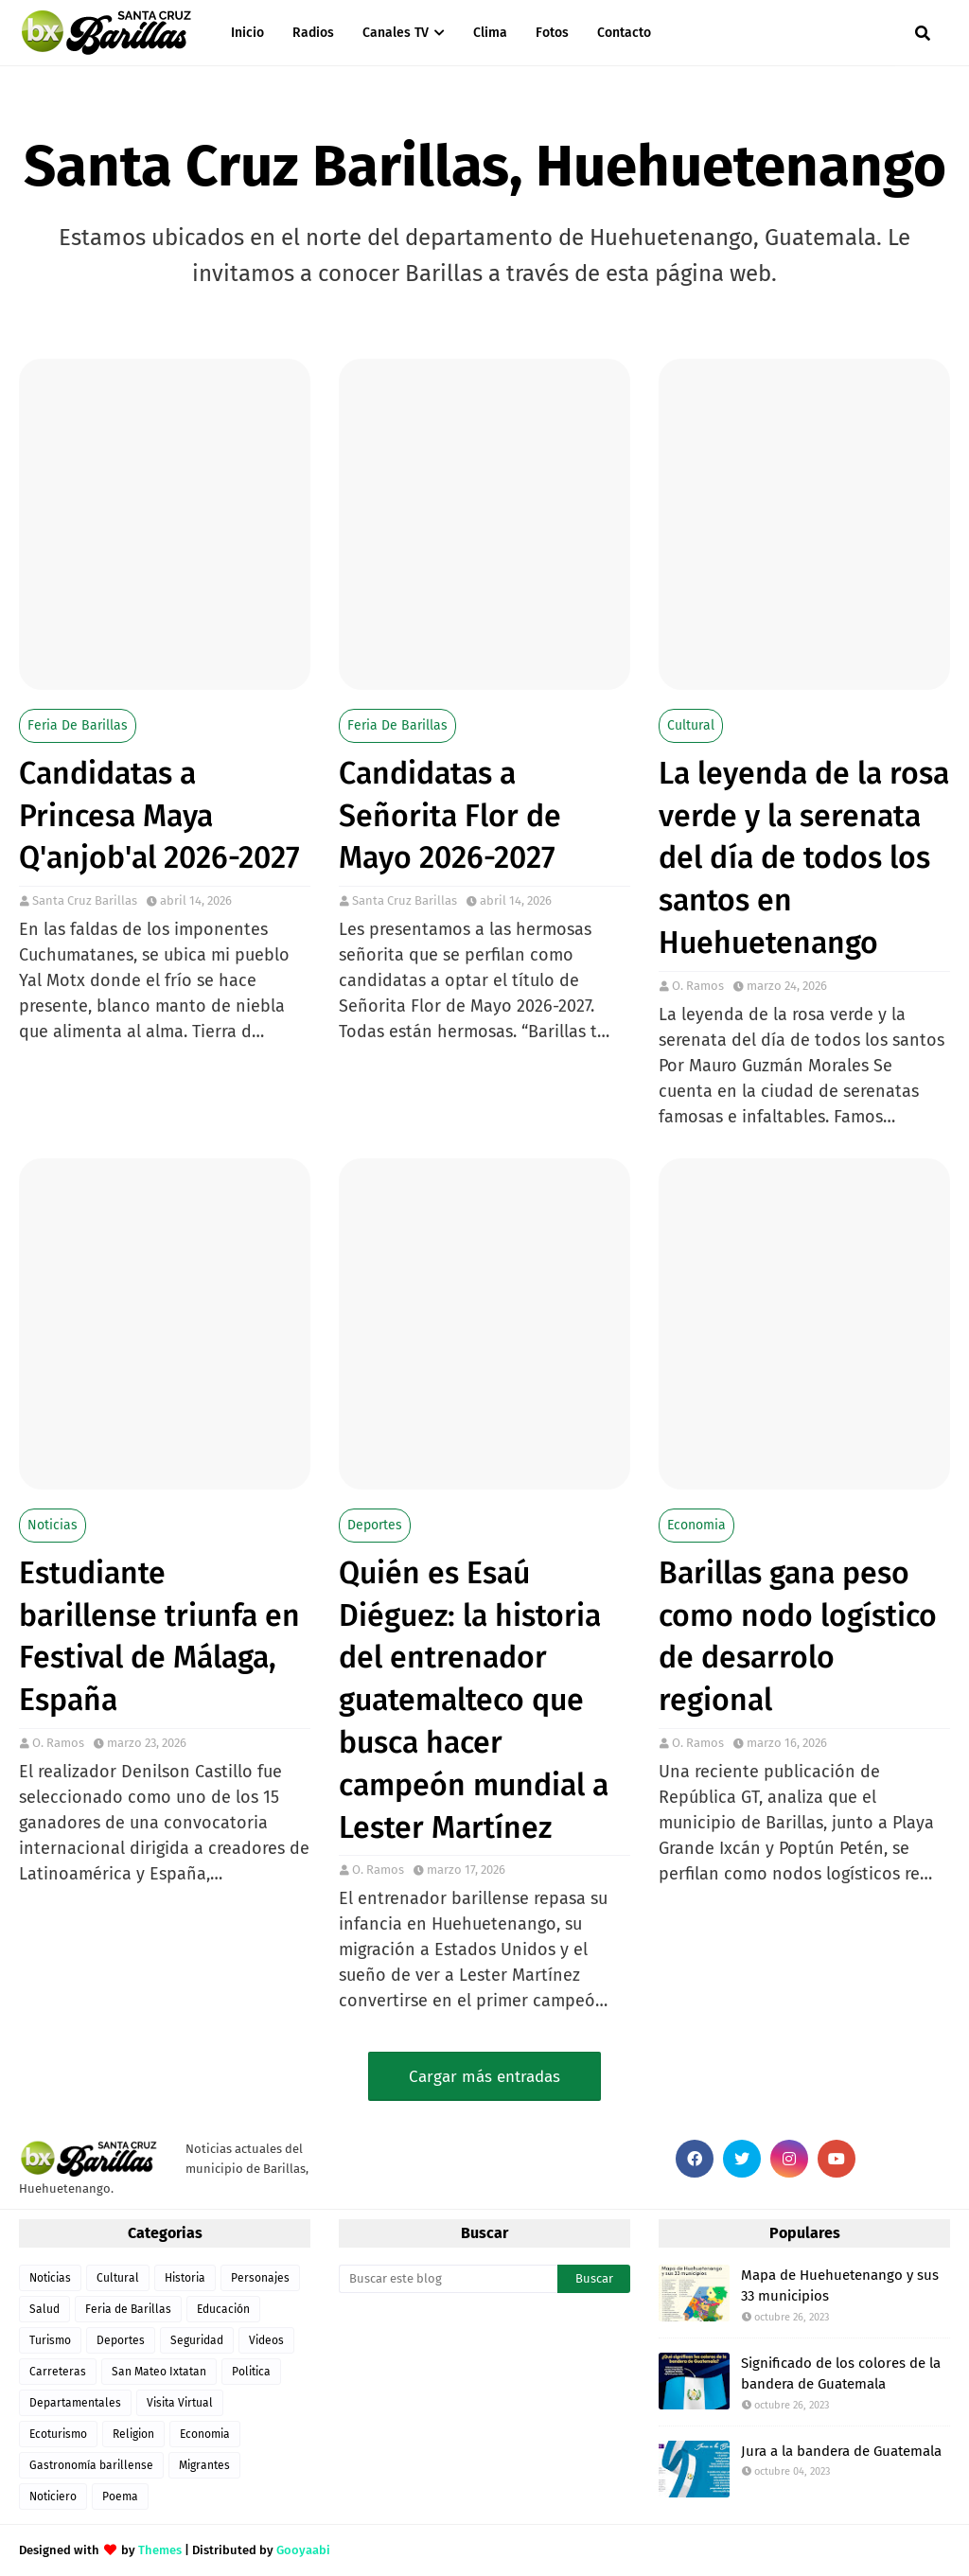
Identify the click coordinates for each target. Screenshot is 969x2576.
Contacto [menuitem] (624, 33)
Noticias (52, 1525)
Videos (266, 2340)
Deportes (374, 1525)
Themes (160, 2550)
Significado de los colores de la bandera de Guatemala (841, 2374)
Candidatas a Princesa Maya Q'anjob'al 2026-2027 (159, 815)
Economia (696, 1525)
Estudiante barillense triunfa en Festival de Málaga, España (159, 1636)
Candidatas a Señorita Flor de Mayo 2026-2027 (450, 815)
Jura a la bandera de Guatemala (841, 2451)
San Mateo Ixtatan (159, 2371)
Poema (120, 2496)
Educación (223, 2309)
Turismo (50, 2340)
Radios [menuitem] (313, 33)
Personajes (260, 2278)
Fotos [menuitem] (552, 33)
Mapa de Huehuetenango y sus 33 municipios (840, 2286)
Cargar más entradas (484, 2077)
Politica (251, 2371)
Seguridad (196, 2340)
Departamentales (75, 2402)
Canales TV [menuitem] (395, 33)
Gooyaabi (303, 2550)
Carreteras (57, 2371)
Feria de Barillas (77, 725)
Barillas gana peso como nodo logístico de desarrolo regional (798, 1636)
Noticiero (53, 2496)
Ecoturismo (58, 2434)
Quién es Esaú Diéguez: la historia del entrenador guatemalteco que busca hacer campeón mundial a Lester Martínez (473, 1700)
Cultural (690, 725)
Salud (44, 2309)
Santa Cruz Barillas (84, 900)
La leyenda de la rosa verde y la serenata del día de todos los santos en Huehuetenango (804, 858)
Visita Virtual (180, 2402)
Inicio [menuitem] (247, 33)
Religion (133, 2434)
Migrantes (204, 2465)
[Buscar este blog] (448, 2279)
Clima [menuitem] (490, 33)
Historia (185, 2278)
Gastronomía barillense (91, 2465)
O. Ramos (698, 986)
